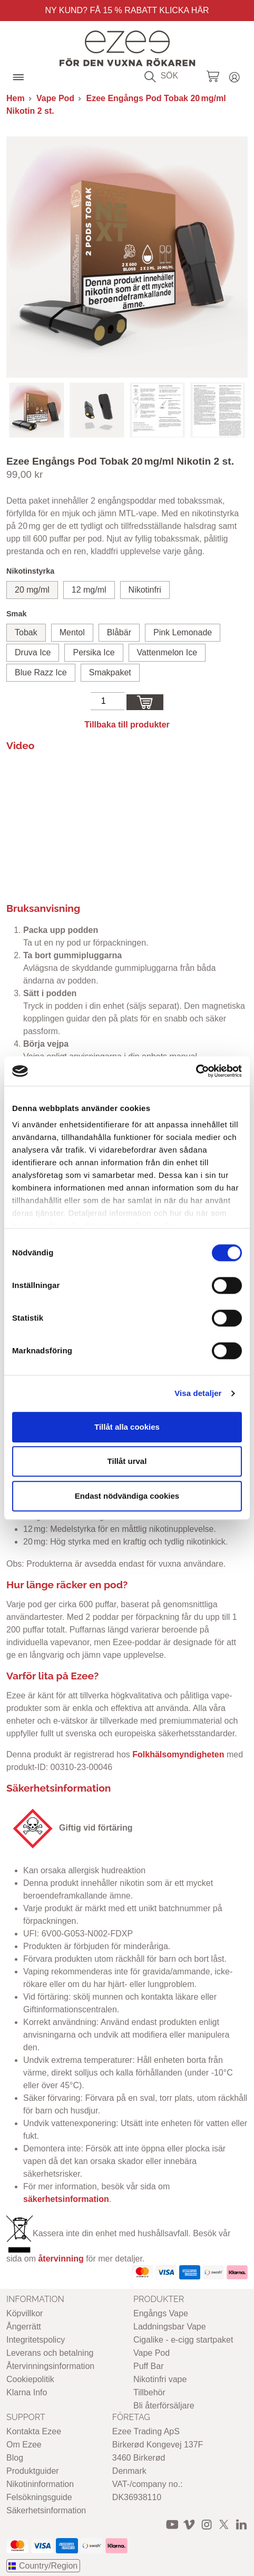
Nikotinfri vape (160, 2379)
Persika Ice (93, 652)
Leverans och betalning (49, 2352)
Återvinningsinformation (50, 2366)
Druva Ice (33, 652)
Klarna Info (26, 2392)
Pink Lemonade (182, 632)
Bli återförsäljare (163, 2405)
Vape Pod (55, 98)
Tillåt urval (127, 1461)
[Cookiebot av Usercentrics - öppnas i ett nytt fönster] (196, 1071)
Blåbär (119, 632)
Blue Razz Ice (41, 672)
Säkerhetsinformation (46, 2510)
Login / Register (234, 75)
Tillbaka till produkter (127, 724)
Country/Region (48, 2565)
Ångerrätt (23, 2326)
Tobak (26, 632)
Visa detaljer (197, 1393)
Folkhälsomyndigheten (178, 1754)
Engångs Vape (160, 2313)
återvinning (60, 2258)
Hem (15, 98)
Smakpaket (110, 672)
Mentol (72, 632)
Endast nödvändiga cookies (127, 1495)
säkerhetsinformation (66, 2199)
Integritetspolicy (35, 2339)
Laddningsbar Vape (169, 2326)
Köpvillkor (24, 2313)
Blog (14, 2457)
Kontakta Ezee (33, 2431)
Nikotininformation (40, 2484)
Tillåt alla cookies (127, 1426)
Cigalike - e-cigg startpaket (183, 2339)
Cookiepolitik (30, 2379)
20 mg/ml (32, 589)
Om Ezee (24, 2444)
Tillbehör (149, 2392)
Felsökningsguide (39, 2497)
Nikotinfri (145, 589)
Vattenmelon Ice (167, 652)
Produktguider (32, 2470)
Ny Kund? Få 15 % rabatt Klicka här (127, 10)
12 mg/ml (89, 589)
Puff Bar (148, 2366)
